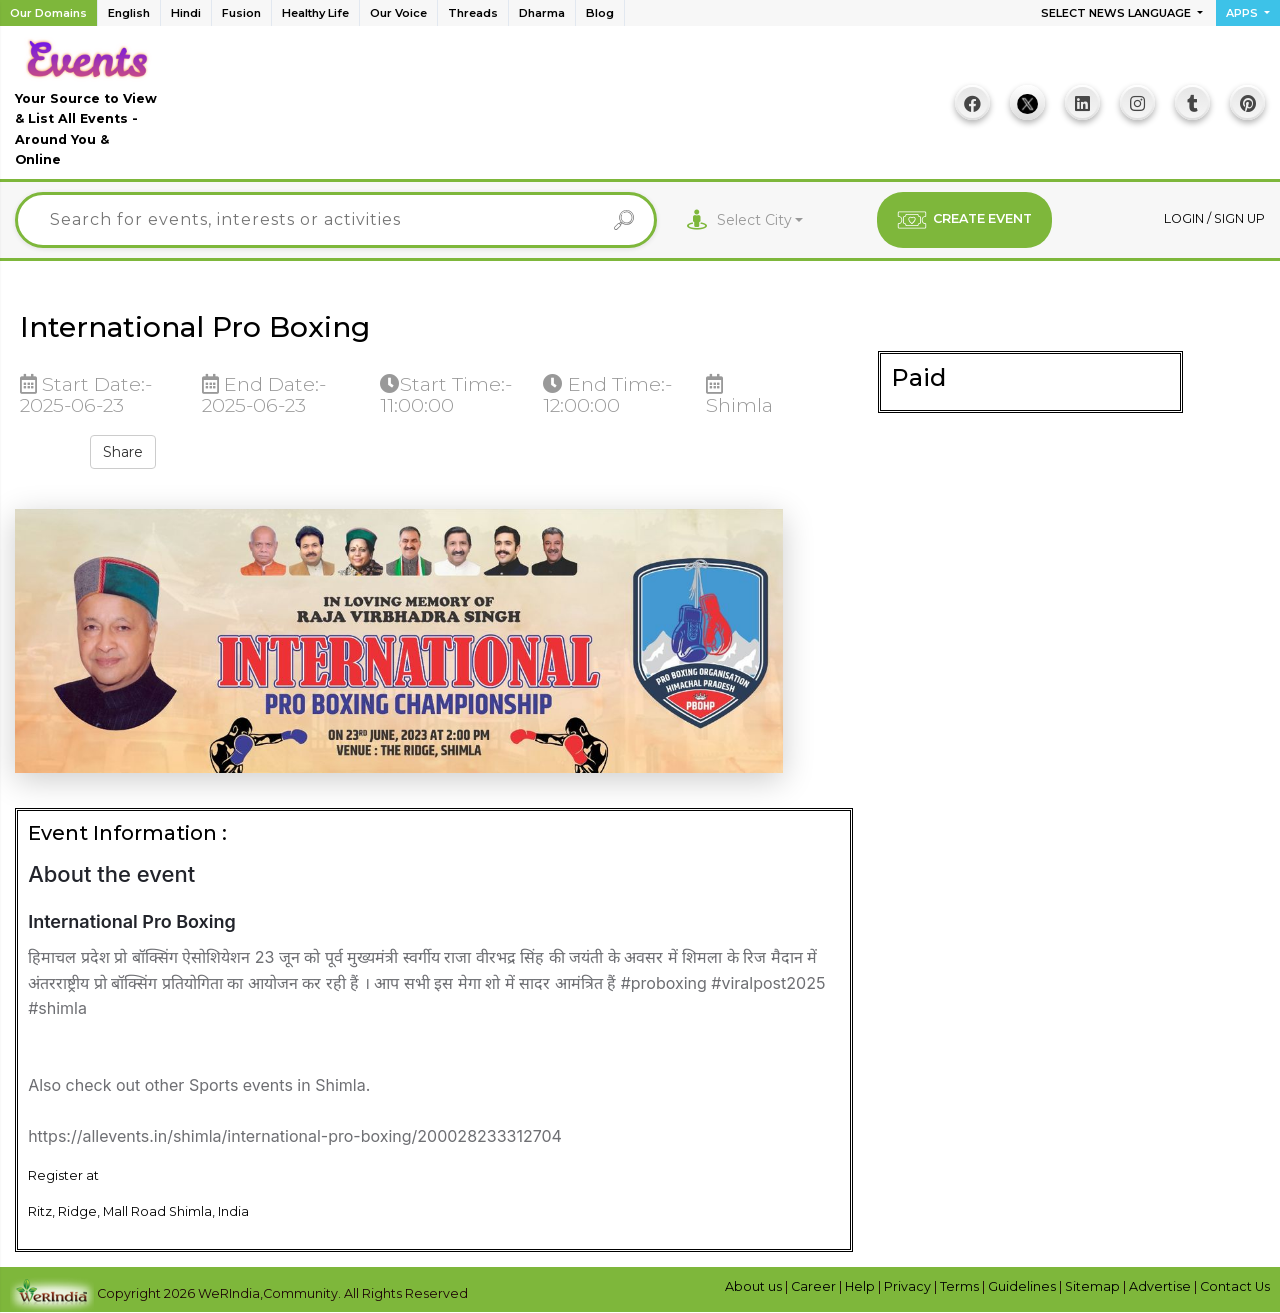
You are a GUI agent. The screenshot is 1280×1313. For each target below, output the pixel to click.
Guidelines (1023, 1286)
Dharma (542, 13)
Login (1185, 218)
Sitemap (1094, 1286)
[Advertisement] (551, 110)
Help (861, 1286)
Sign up (1239, 218)
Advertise (1161, 1286)
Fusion (241, 13)
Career (815, 1286)
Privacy (909, 1286)
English (129, 13)
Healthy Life (315, 13)
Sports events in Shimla (277, 1085)
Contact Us (1235, 1286)
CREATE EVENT (964, 220)
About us (755, 1286)
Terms (961, 1286)
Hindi (186, 13)
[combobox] (760, 220)
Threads (473, 13)
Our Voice (398, 13)
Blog (600, 13)
